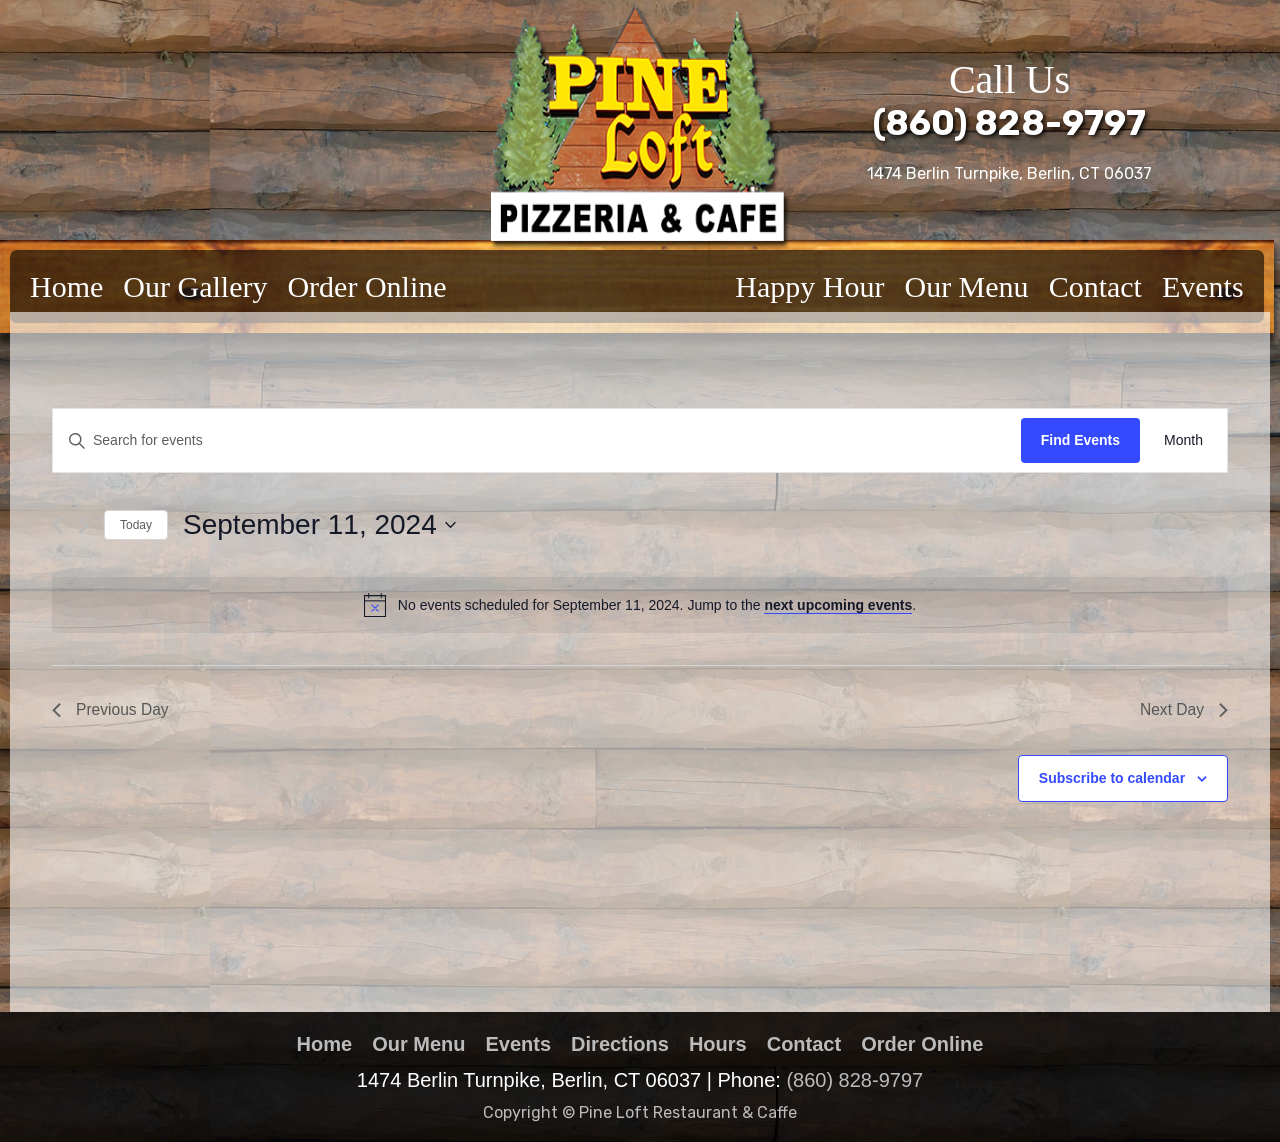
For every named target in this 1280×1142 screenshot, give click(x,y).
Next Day (1183, 710)
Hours (718, 1044)
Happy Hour (809, 286)
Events (1203, 286)
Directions (620, 1044)
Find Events (1080, 440)
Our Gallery (195, 286)
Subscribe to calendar (1112, 779)
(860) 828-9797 (1009, 123)
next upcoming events (838, 605)
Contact (1095, 286)
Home (66, 286)
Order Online (366, 286)
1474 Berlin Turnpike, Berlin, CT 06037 (1009, 173)
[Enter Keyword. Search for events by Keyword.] (537, 440)
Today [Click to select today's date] (136, 525)
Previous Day (111, 710)
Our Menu (966, 286)
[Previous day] (57, 525)
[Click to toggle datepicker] (319, 525)
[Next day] (83, 525)
